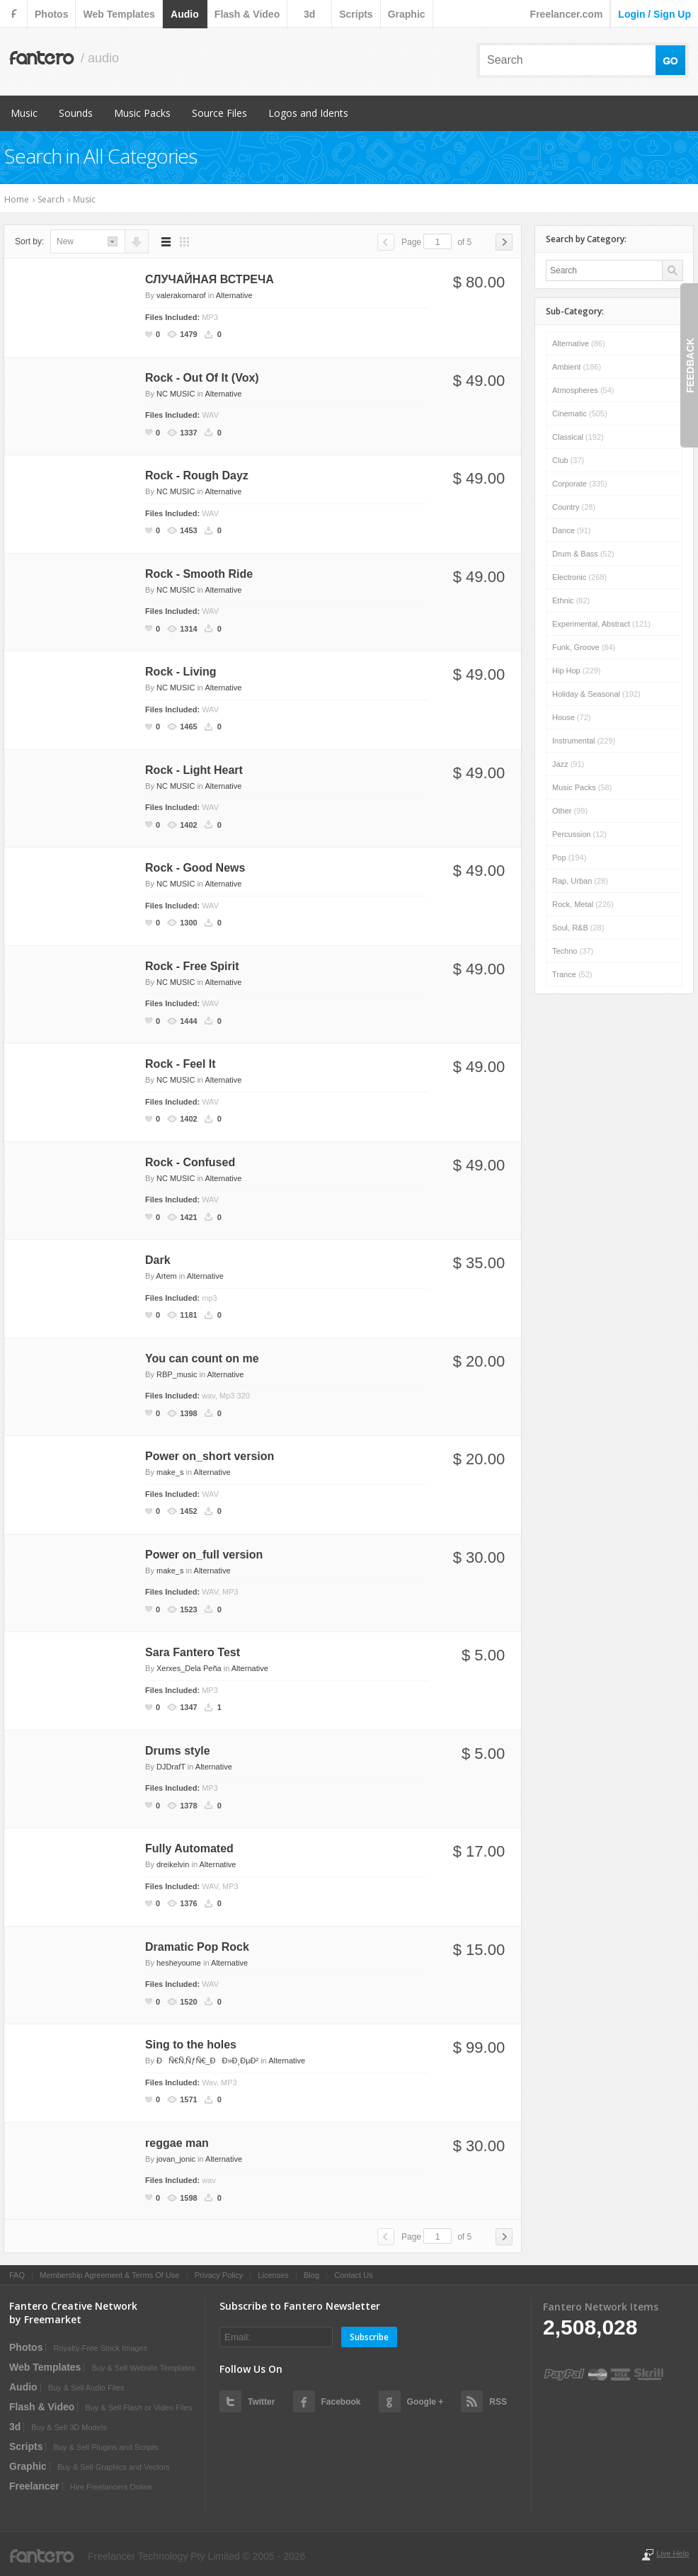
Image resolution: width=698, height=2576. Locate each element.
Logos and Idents (308, 113)
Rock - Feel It (180, 1064)
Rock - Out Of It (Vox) (202, 378)
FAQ (17, 2275)
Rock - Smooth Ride (199, 574)
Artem (166, 1276)
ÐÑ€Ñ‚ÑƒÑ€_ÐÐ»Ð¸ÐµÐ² (207, 2060)
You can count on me (202, 1358)
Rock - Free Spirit (192, 966)
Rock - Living (180, 672)
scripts (355, 14)
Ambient (576, 367)
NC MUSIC (175, 393)
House (571, 717)
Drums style (177, 1751)
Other (570, 811)
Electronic (579, 577)
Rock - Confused (190, 1162)
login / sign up (654, 14)
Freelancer (34, 2486)
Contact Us (353, 2275)
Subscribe (369, 2337)
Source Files (219, 113)
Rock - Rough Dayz (196, 475)
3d (309, 14)
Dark (158, 1260)
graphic (406, 14)
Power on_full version (204, 1555)
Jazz (568, 764)
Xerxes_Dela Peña (189, 1668)
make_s (170, 1472)
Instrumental (583, 740)
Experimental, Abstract (601, 624)
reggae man (177, 2143)
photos (51, 14)
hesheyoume (178, 1963)
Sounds (76, 113)
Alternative (234, 295)
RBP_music (176, 1374)
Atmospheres (583, 390)
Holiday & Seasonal (596, 694)
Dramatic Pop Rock (197, 1947)
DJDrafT (170, 1766)
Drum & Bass (583, 553)
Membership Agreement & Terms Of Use (109, 2275)
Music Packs (142, 113)
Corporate (579, 483)
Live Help (672, 2553)
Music (24, 113)
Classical (578, 437)
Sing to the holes (190, 2045)
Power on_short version (209, 1456)
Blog (311, 2275)
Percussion (579, 834)
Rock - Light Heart (194, 770)
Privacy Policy (219, 2275)
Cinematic (579, 413)
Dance (571, 530)
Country (573, 507)
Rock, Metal (583, 904)
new (65, 241)
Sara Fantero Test (192, 1652)
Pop (569, 857)
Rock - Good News (195, 868)
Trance (572, 974)
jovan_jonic (175, 2159)
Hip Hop (576, 670)
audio (185, 14)
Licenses (273, 2275)
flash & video (247, 14)
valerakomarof (181, 295)
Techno (572, 951)
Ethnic (571, 600)
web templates (118, 14)
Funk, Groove (583, 647)
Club (568, 460)
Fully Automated (189, 1848)
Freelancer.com (566, 14)
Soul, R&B (578, 927)
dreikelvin (172, 1864)
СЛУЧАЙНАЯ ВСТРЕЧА (209, 279)
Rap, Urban (580, 881)
